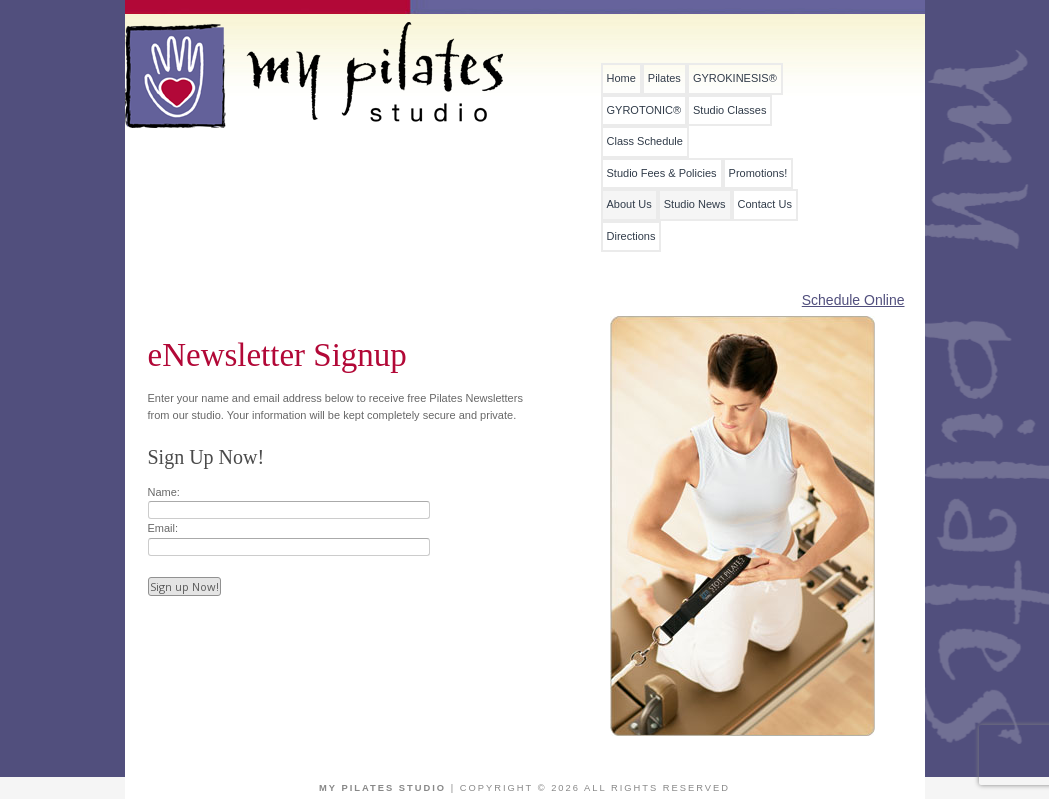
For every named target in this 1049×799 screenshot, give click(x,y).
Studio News (695, 204)
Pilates (664, 78)
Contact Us (765, 204)
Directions (631, 236)
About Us (629, 204)
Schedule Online (853, 300)
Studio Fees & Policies (662, 173)
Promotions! (758, 173)
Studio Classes (729, 110)
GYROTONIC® (644, 110)
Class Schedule (645, 141)
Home (621, 78)
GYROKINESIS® (735, 78)
